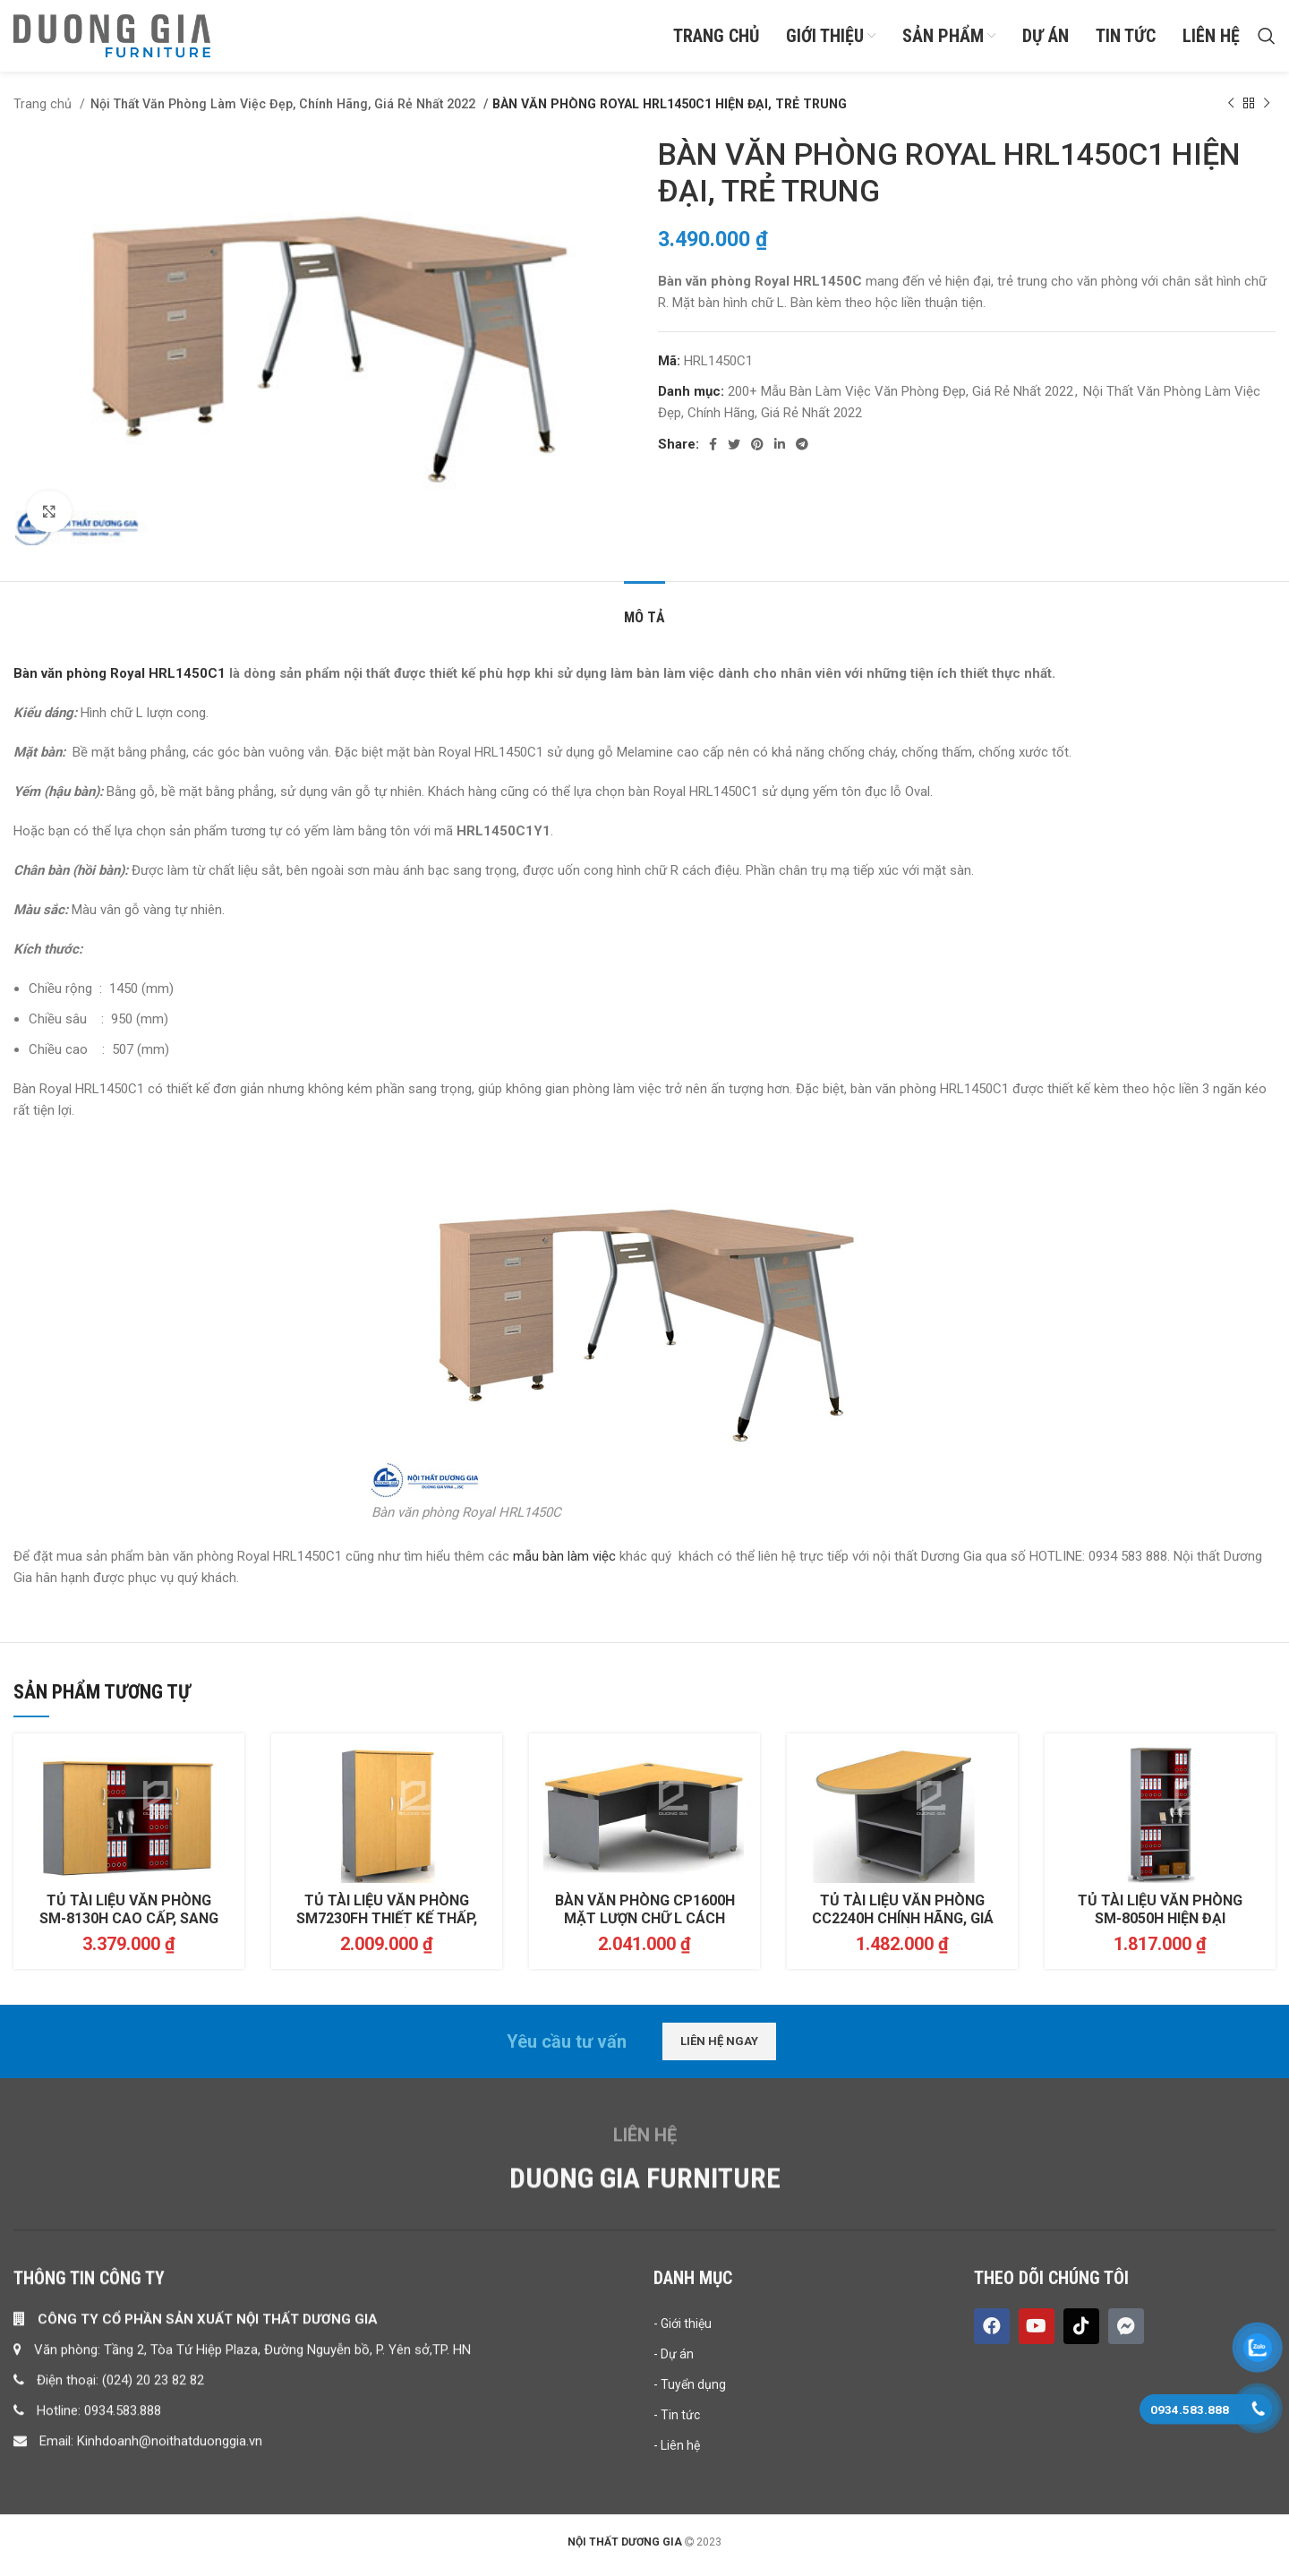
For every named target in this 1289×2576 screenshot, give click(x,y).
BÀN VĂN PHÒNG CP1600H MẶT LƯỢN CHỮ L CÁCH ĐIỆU (645, 1928)
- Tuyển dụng (689, 2541)
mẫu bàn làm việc (566, 1566)
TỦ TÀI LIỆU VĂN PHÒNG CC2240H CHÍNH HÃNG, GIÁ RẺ (903, 1928)
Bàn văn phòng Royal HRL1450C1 (119, 683)
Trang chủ (44, 113)
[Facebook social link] (713, 453)
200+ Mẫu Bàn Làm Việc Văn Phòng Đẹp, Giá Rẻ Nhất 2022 (900, 400)
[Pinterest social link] (757, 453)
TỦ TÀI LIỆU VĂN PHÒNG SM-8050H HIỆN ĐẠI (1160, 1919)
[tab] (644, 618)
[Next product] (1267, 113)
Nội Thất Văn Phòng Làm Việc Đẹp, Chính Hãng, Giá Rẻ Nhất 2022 (281, 113)
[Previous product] (1231, 113)
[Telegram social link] (802, 453)
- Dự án (673, 2510)
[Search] (1267, 40)
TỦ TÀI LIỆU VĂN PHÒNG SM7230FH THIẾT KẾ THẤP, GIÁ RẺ (386, 1928)
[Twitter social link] (734, 453)
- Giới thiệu (682, 2480)
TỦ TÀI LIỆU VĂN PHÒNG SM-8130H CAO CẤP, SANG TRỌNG (128, 1928)
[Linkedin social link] (779, 453)
